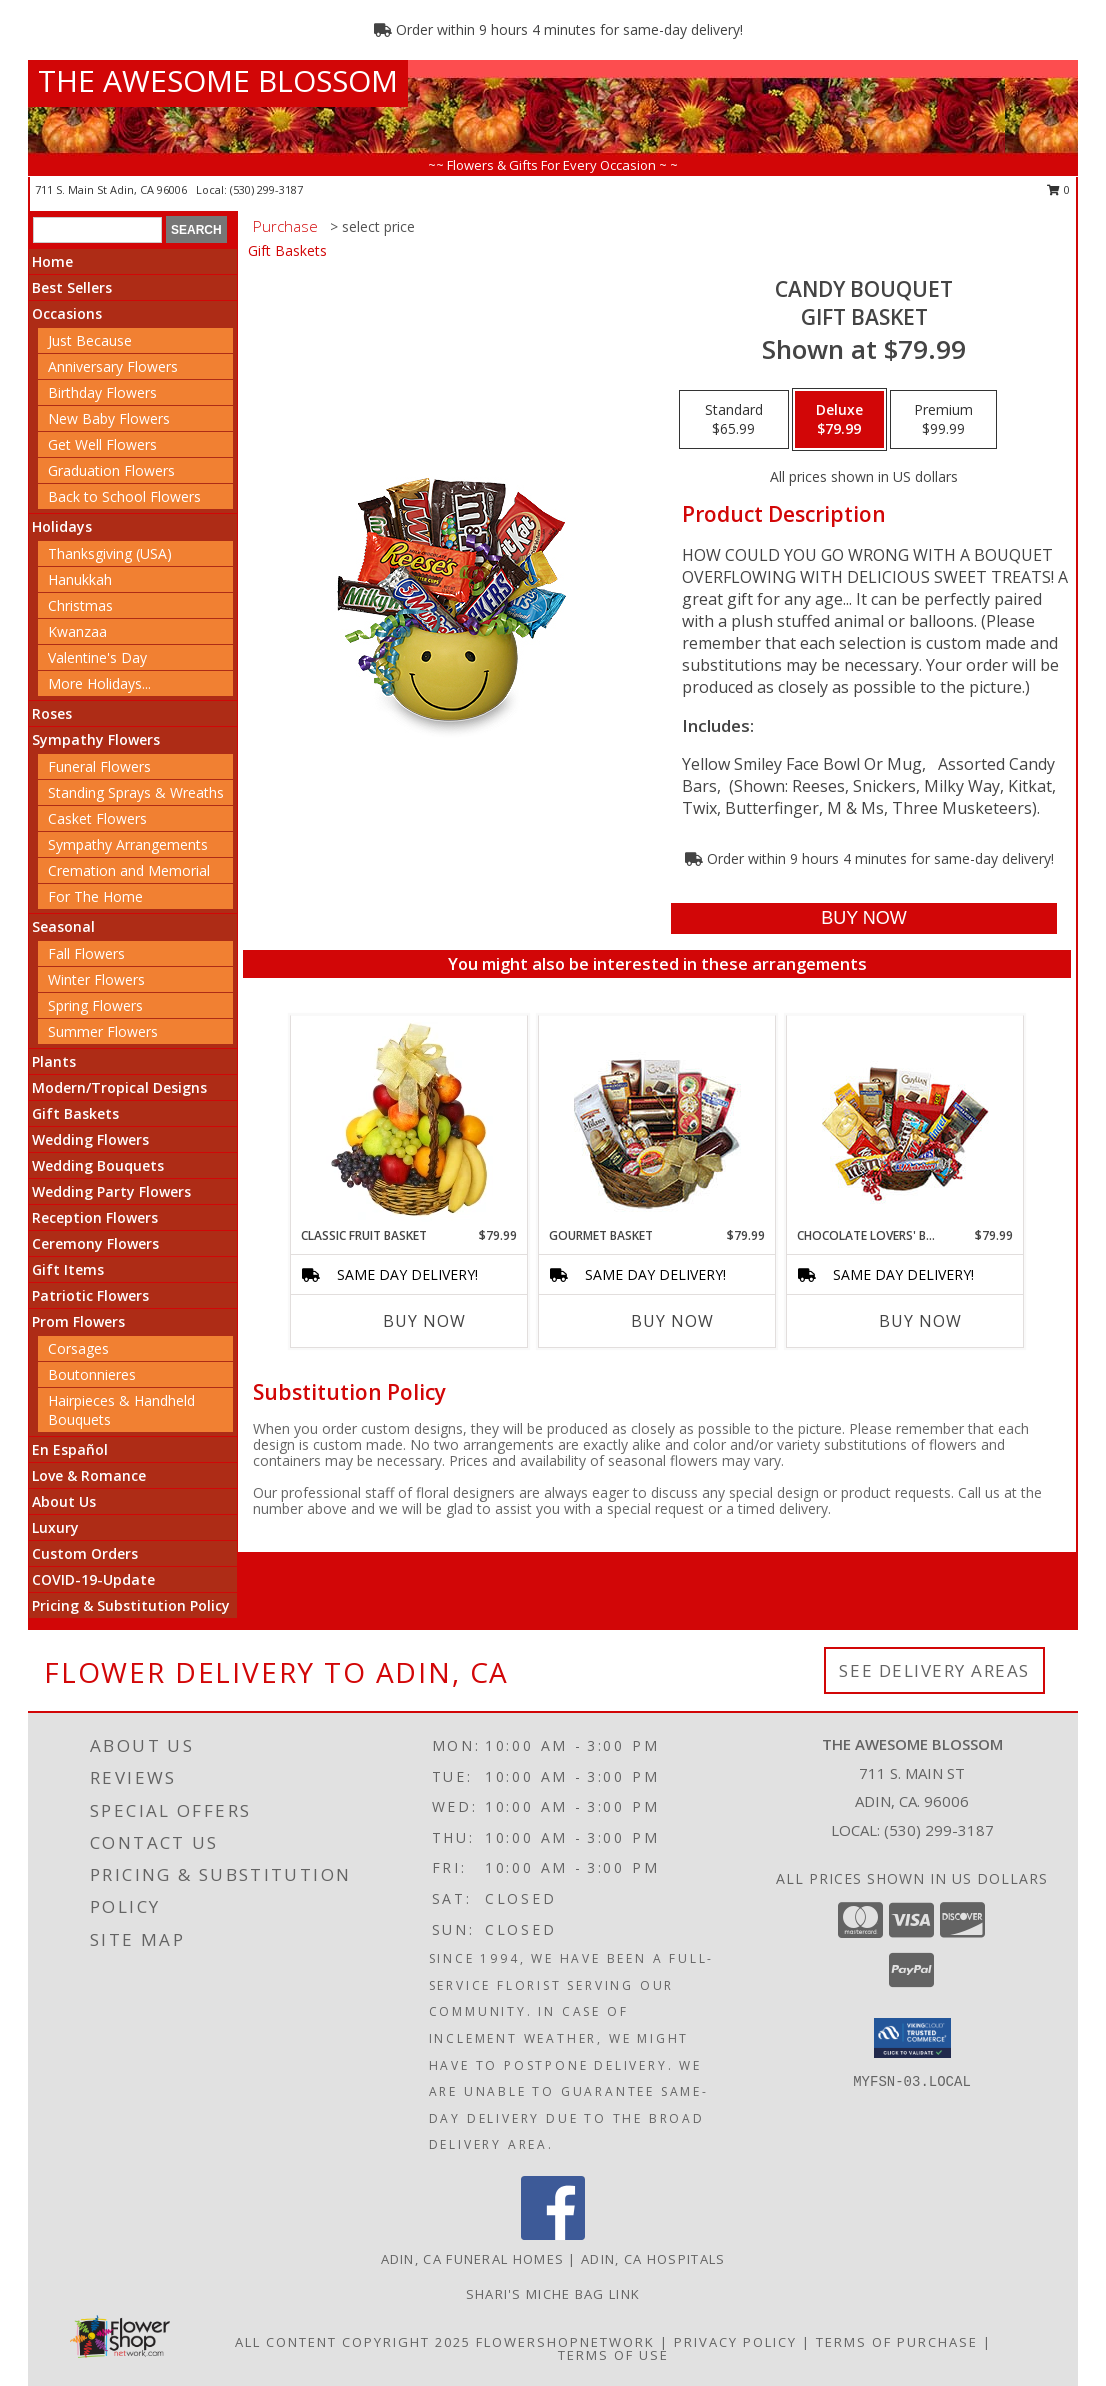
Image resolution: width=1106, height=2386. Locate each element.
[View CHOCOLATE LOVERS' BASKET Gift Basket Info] (905, 1121)
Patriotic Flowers (90, 1295)
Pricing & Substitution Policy (131, 1605)
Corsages (78, 1348)
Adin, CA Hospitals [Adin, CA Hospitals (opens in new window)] (653, 2259)
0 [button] (1058, 189)
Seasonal (63, 926)
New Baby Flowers (109, 418)
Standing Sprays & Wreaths (136, 792)
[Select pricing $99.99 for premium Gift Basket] (943, 420)
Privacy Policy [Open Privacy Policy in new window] (735, 2342)
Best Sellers (72, 287)
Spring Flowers (95, 1005)
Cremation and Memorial (129, 870)
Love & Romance (89, 1475)
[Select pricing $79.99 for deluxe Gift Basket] (839, 420)
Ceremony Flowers (95, 1243)
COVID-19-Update (93, 1579)
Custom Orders (85, 1553)
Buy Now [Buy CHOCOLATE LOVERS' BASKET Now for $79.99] (920, 1321)
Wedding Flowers (90, 1139)
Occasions (67, 313)
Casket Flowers (97, 818)
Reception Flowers (95, 1217)
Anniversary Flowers (113, 366)
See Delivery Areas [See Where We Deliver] (934, 1670)
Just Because (90, 340)
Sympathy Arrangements (128, 844)
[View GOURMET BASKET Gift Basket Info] (657, 1121)
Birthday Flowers (102, 392)
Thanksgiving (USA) (110, 553)
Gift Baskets (75, 1113)
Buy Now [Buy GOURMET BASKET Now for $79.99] (672, 1321)
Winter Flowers (96, 979)
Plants (54, 1061)
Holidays (62, 526)
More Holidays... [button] (99, 683)
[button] (912, 2038)
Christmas (80, 605)
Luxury (55, 1527)
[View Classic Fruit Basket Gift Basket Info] (409, 1121)
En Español (70, 1449)
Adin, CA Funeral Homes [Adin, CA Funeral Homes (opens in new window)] (473, 2259)
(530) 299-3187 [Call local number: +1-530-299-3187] (266, 189)
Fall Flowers (86, 953)
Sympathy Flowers (96, 739)
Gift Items (68, 1269)
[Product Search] (97, 230)
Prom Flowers (78, 1321)
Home (52, 261)
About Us (64, 1501)
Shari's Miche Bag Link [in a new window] (553, 2294)
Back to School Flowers (124, 496)
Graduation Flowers (111, 470)
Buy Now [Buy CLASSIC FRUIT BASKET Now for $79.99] (424, 1321)
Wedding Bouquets (98, 1165)
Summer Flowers (103, 1031)
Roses (52, 713)
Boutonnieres (92, 1374)
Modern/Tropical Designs (119, 1087)
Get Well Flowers (102, 444)
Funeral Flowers (99, 766)
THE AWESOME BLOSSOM (218, 80)
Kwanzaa (77, 631)
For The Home (95, 896)
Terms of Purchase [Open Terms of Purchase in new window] (897, 2342)
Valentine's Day (97, 657)
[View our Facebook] (553, 2234)
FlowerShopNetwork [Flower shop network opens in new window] (565, 2342)
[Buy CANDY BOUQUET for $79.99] (863, 918)
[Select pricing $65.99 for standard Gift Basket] (734, 420)
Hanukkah (80, 579)
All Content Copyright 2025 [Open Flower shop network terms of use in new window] (353, 2342)
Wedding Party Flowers (111, 1191)
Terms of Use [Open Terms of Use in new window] (613, 2355)
